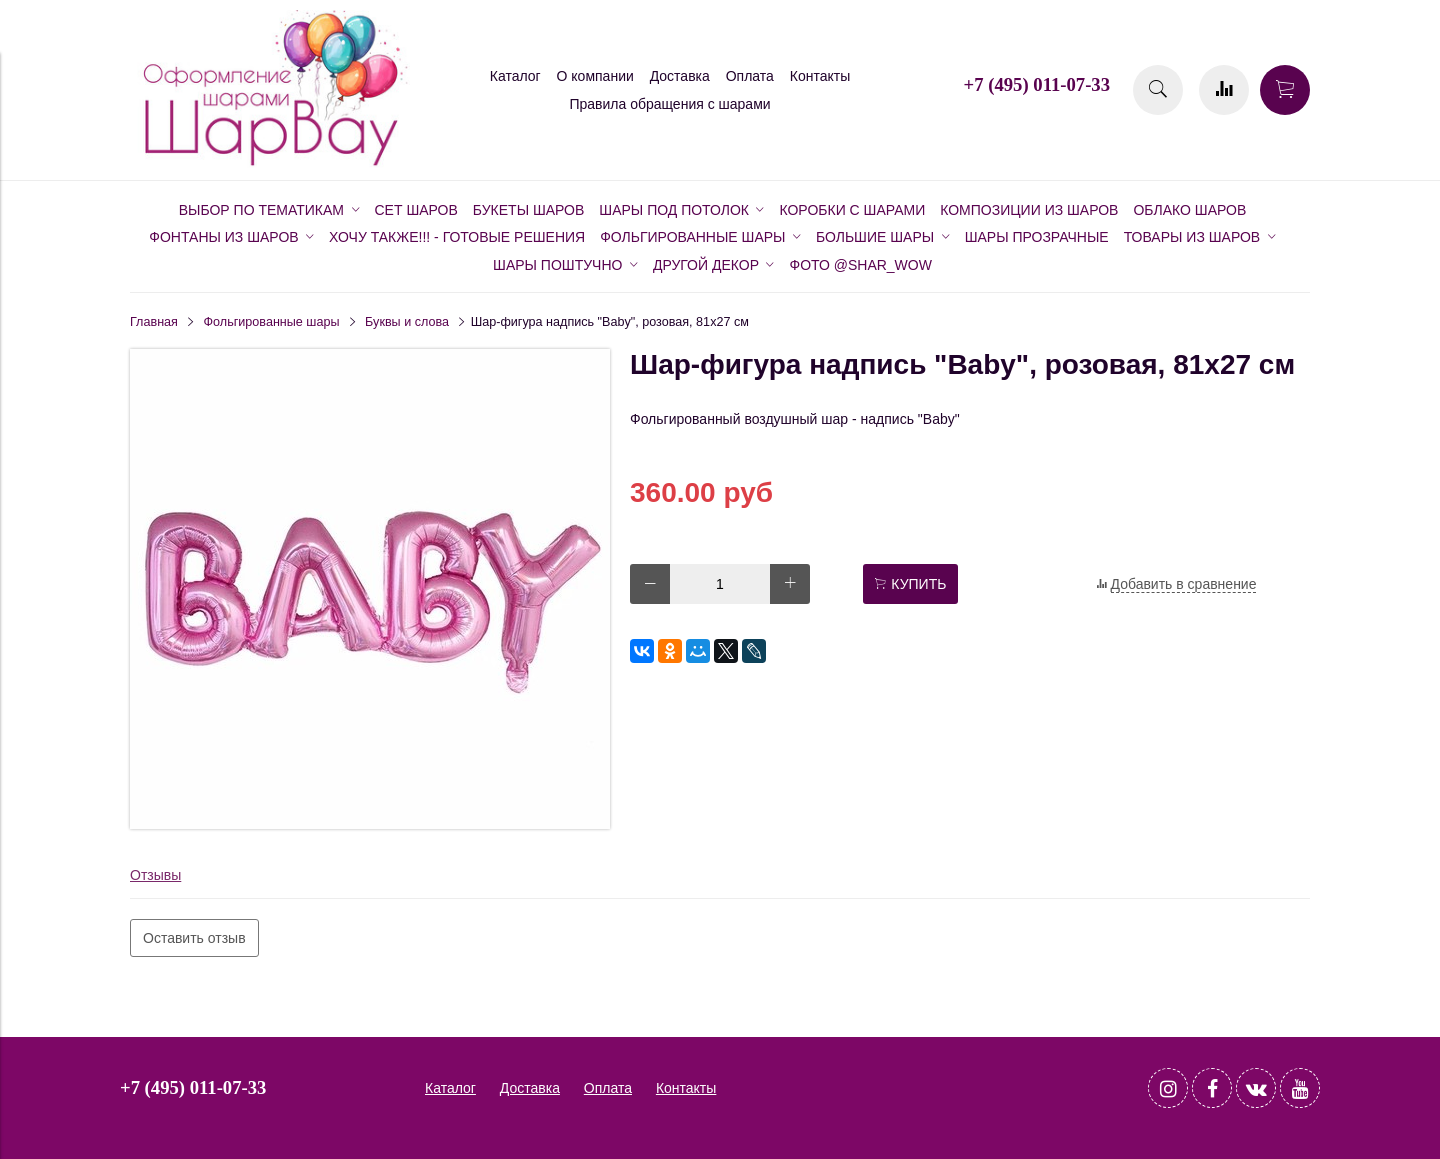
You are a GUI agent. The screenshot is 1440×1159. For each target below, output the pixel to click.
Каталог (515, 76)
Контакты (820, 76)
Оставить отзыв (194, 938)
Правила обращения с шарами (669, 104)
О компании (595, 76)
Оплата (750, 76)
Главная (154, 322)
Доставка (680, 76)
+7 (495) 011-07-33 (1037, 84)
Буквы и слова (407, 322)
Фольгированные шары (272, 322)
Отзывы (155, 875)
